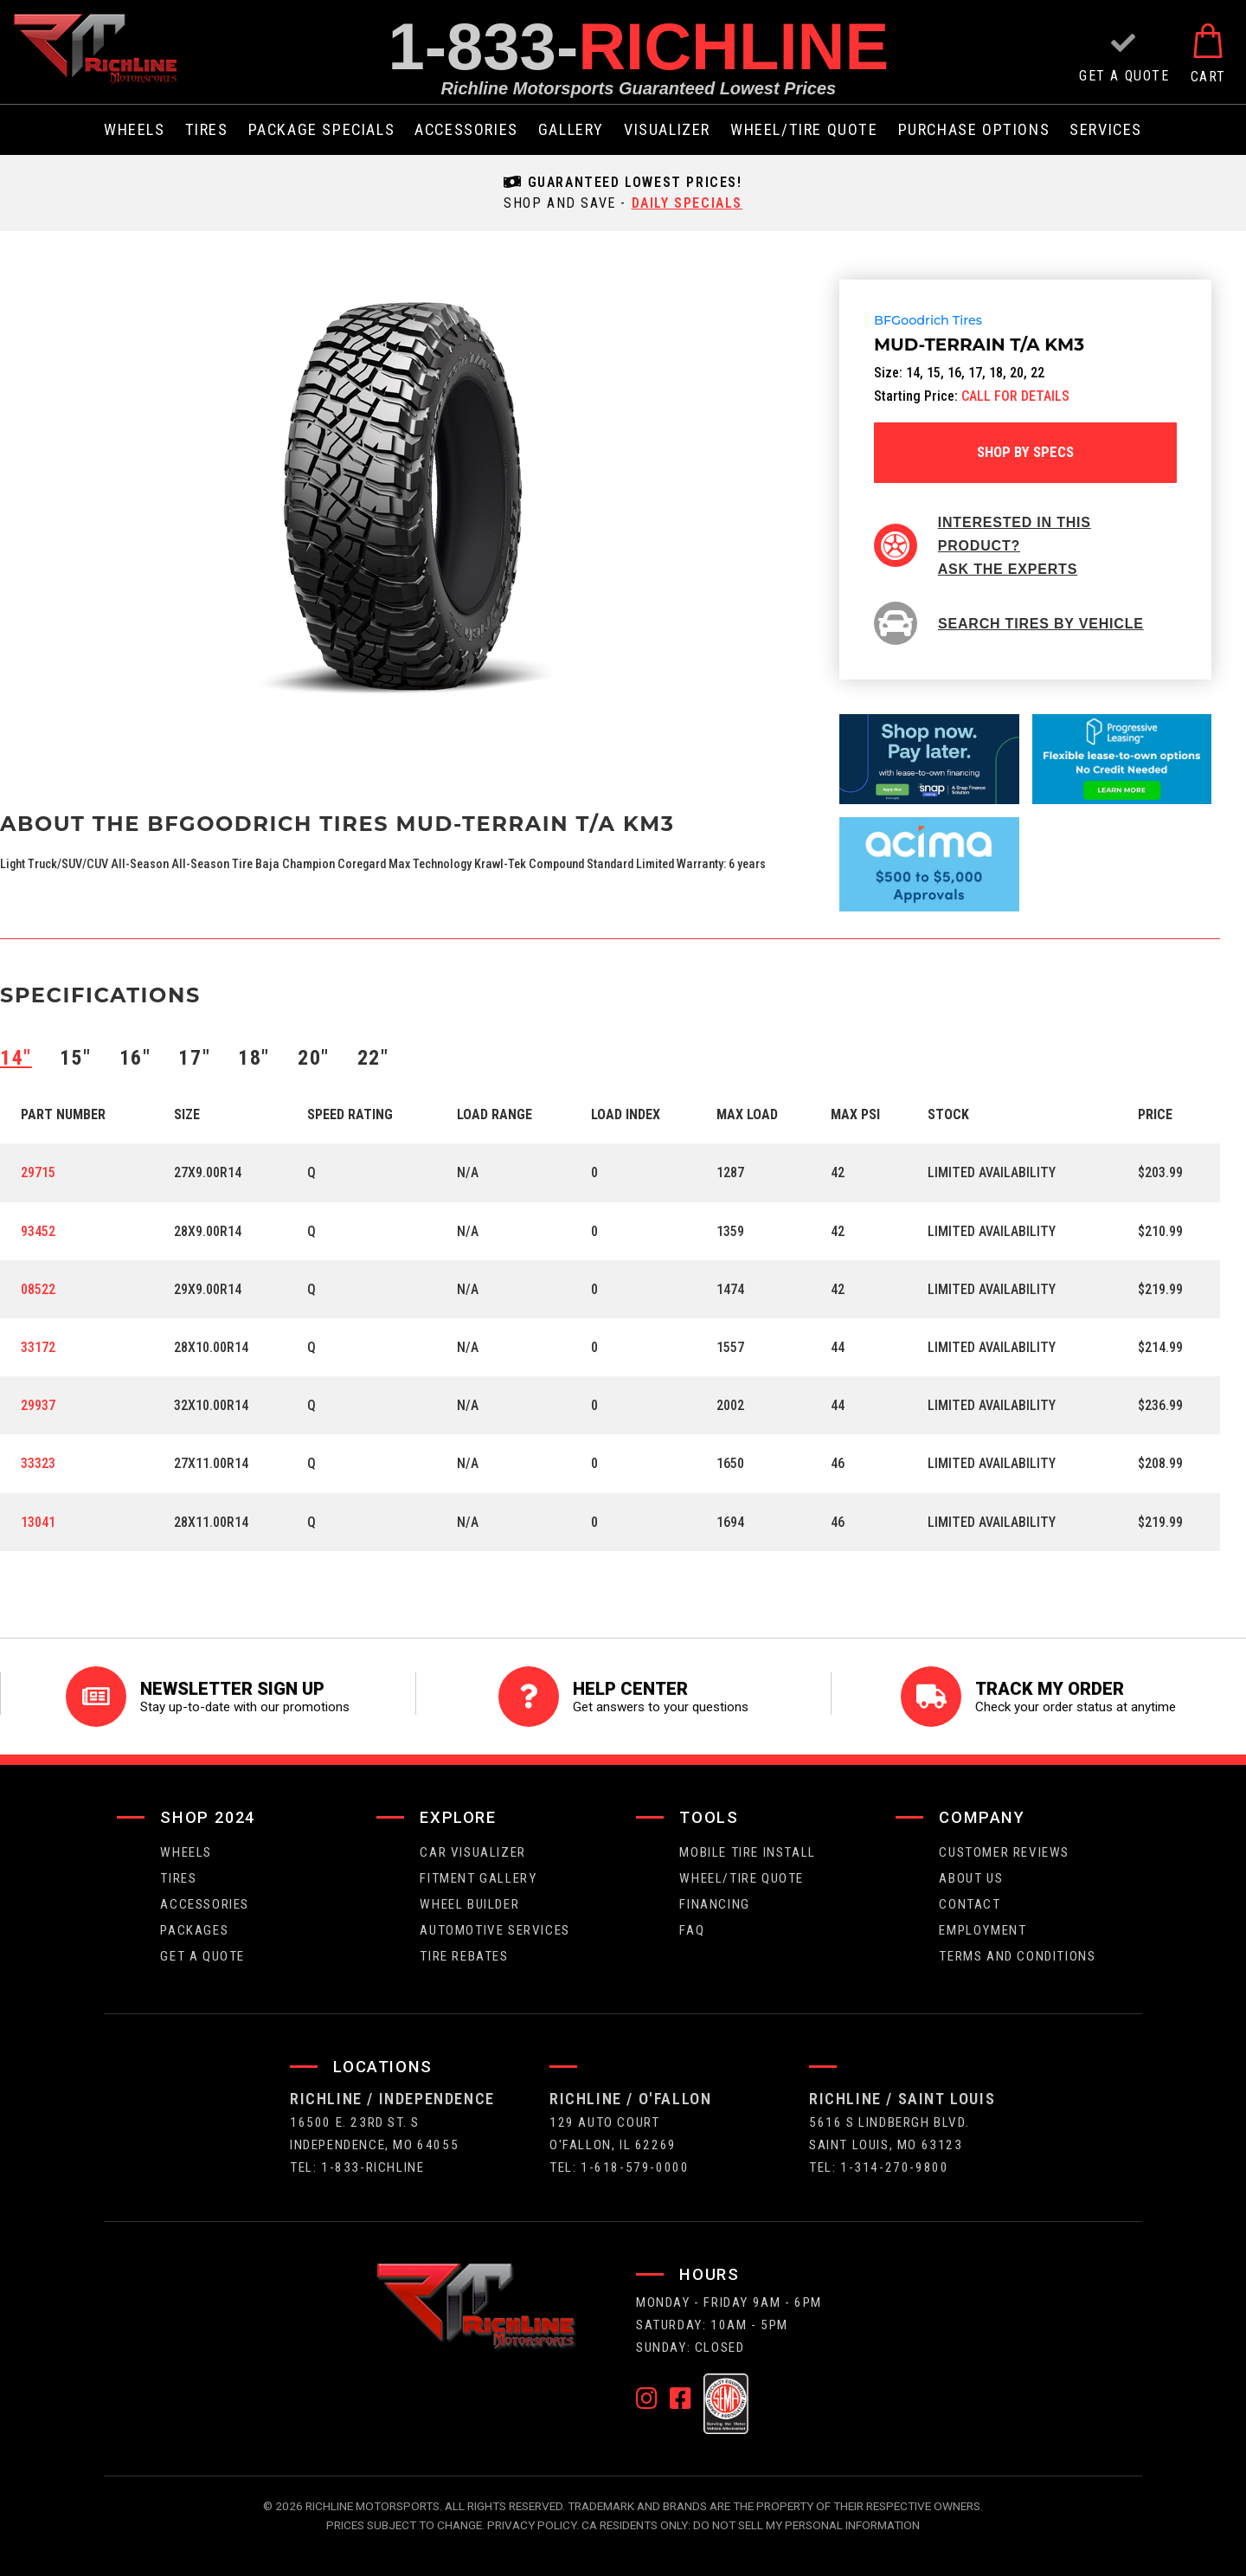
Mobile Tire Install (747, 1852)
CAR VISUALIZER (472, 1852)
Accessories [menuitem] (466, 130)
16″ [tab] (135, 1058)
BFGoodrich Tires (928, 321)
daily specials (687, 203)
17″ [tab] (194, 1058)
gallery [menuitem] (571, 130)
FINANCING (714, 1904)
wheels (186, 1852)
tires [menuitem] (206, 130)
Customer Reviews (1004, 1852)
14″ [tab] (16, 1058)
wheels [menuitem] (134, 130)
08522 (38, 1289)
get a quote (202, 1956)
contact (969, 1904)
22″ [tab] (373, 1058)
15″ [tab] (76, 1058)
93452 (38, 1231)
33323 (38, 1463)
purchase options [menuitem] (974, 130)
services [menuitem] (1105, 130)
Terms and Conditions (1017, 1956)
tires (178, 1878)
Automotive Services (494, 1930)
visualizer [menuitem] (667, 130)
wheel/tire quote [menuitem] (804, 130)
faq (691, 1930)
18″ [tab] (254, 1058)
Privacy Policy (531, 2525)
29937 (38, 1405)
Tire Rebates (464, 1956)
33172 (38, 1347)
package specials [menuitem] (321, 130)
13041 (38, 1522)
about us (971, 1878)
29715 (38, 1172)
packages (194, 1930)
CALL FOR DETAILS (1015, 396)
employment (982, 1930)
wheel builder (469, 1904)
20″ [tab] (314, 1058)
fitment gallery (478, 1878)
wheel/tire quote (741, 1878)
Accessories (204, 1904)
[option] (403, 496)
